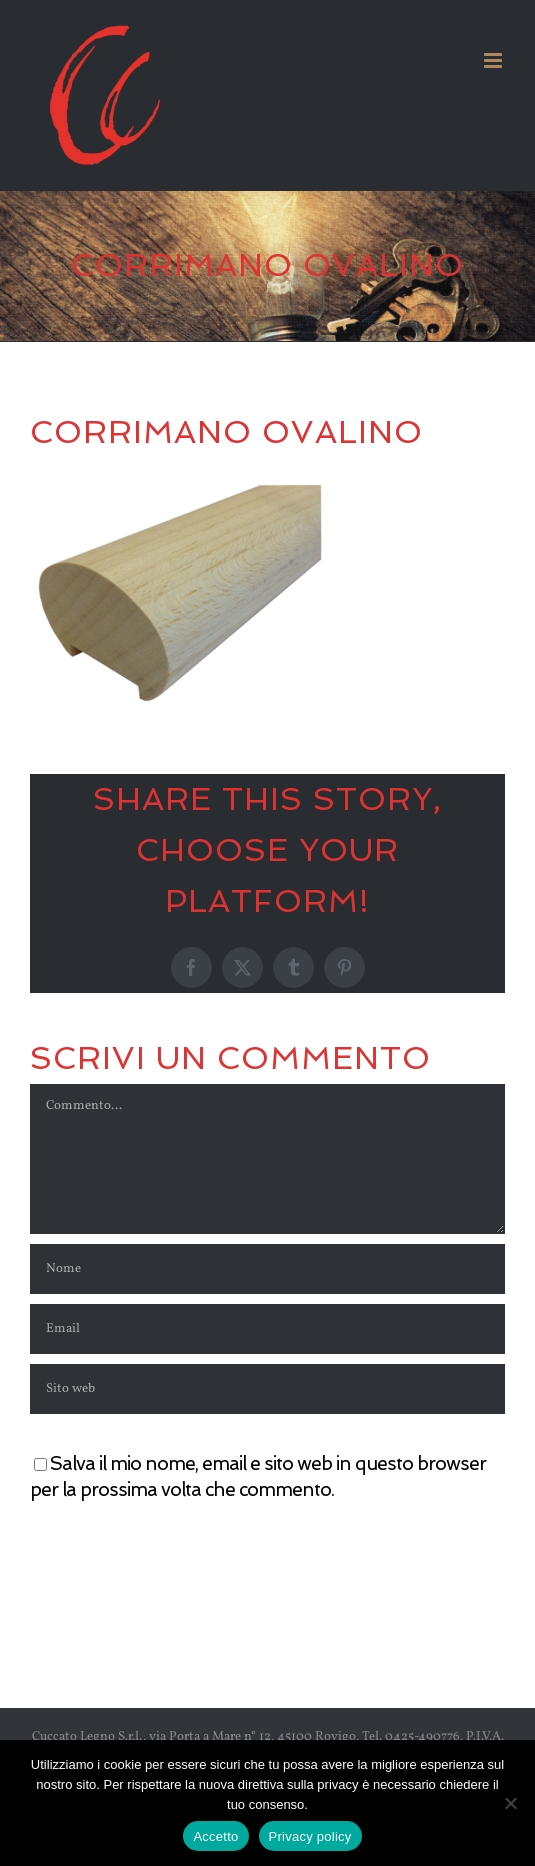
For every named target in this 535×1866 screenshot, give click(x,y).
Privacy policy (310, 1836)
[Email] (267, 1329)
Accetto (215, 1836)
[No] (510, 1803)
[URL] (267, 1389)
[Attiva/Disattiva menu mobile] (494, 60)
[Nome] (267, 1269)
